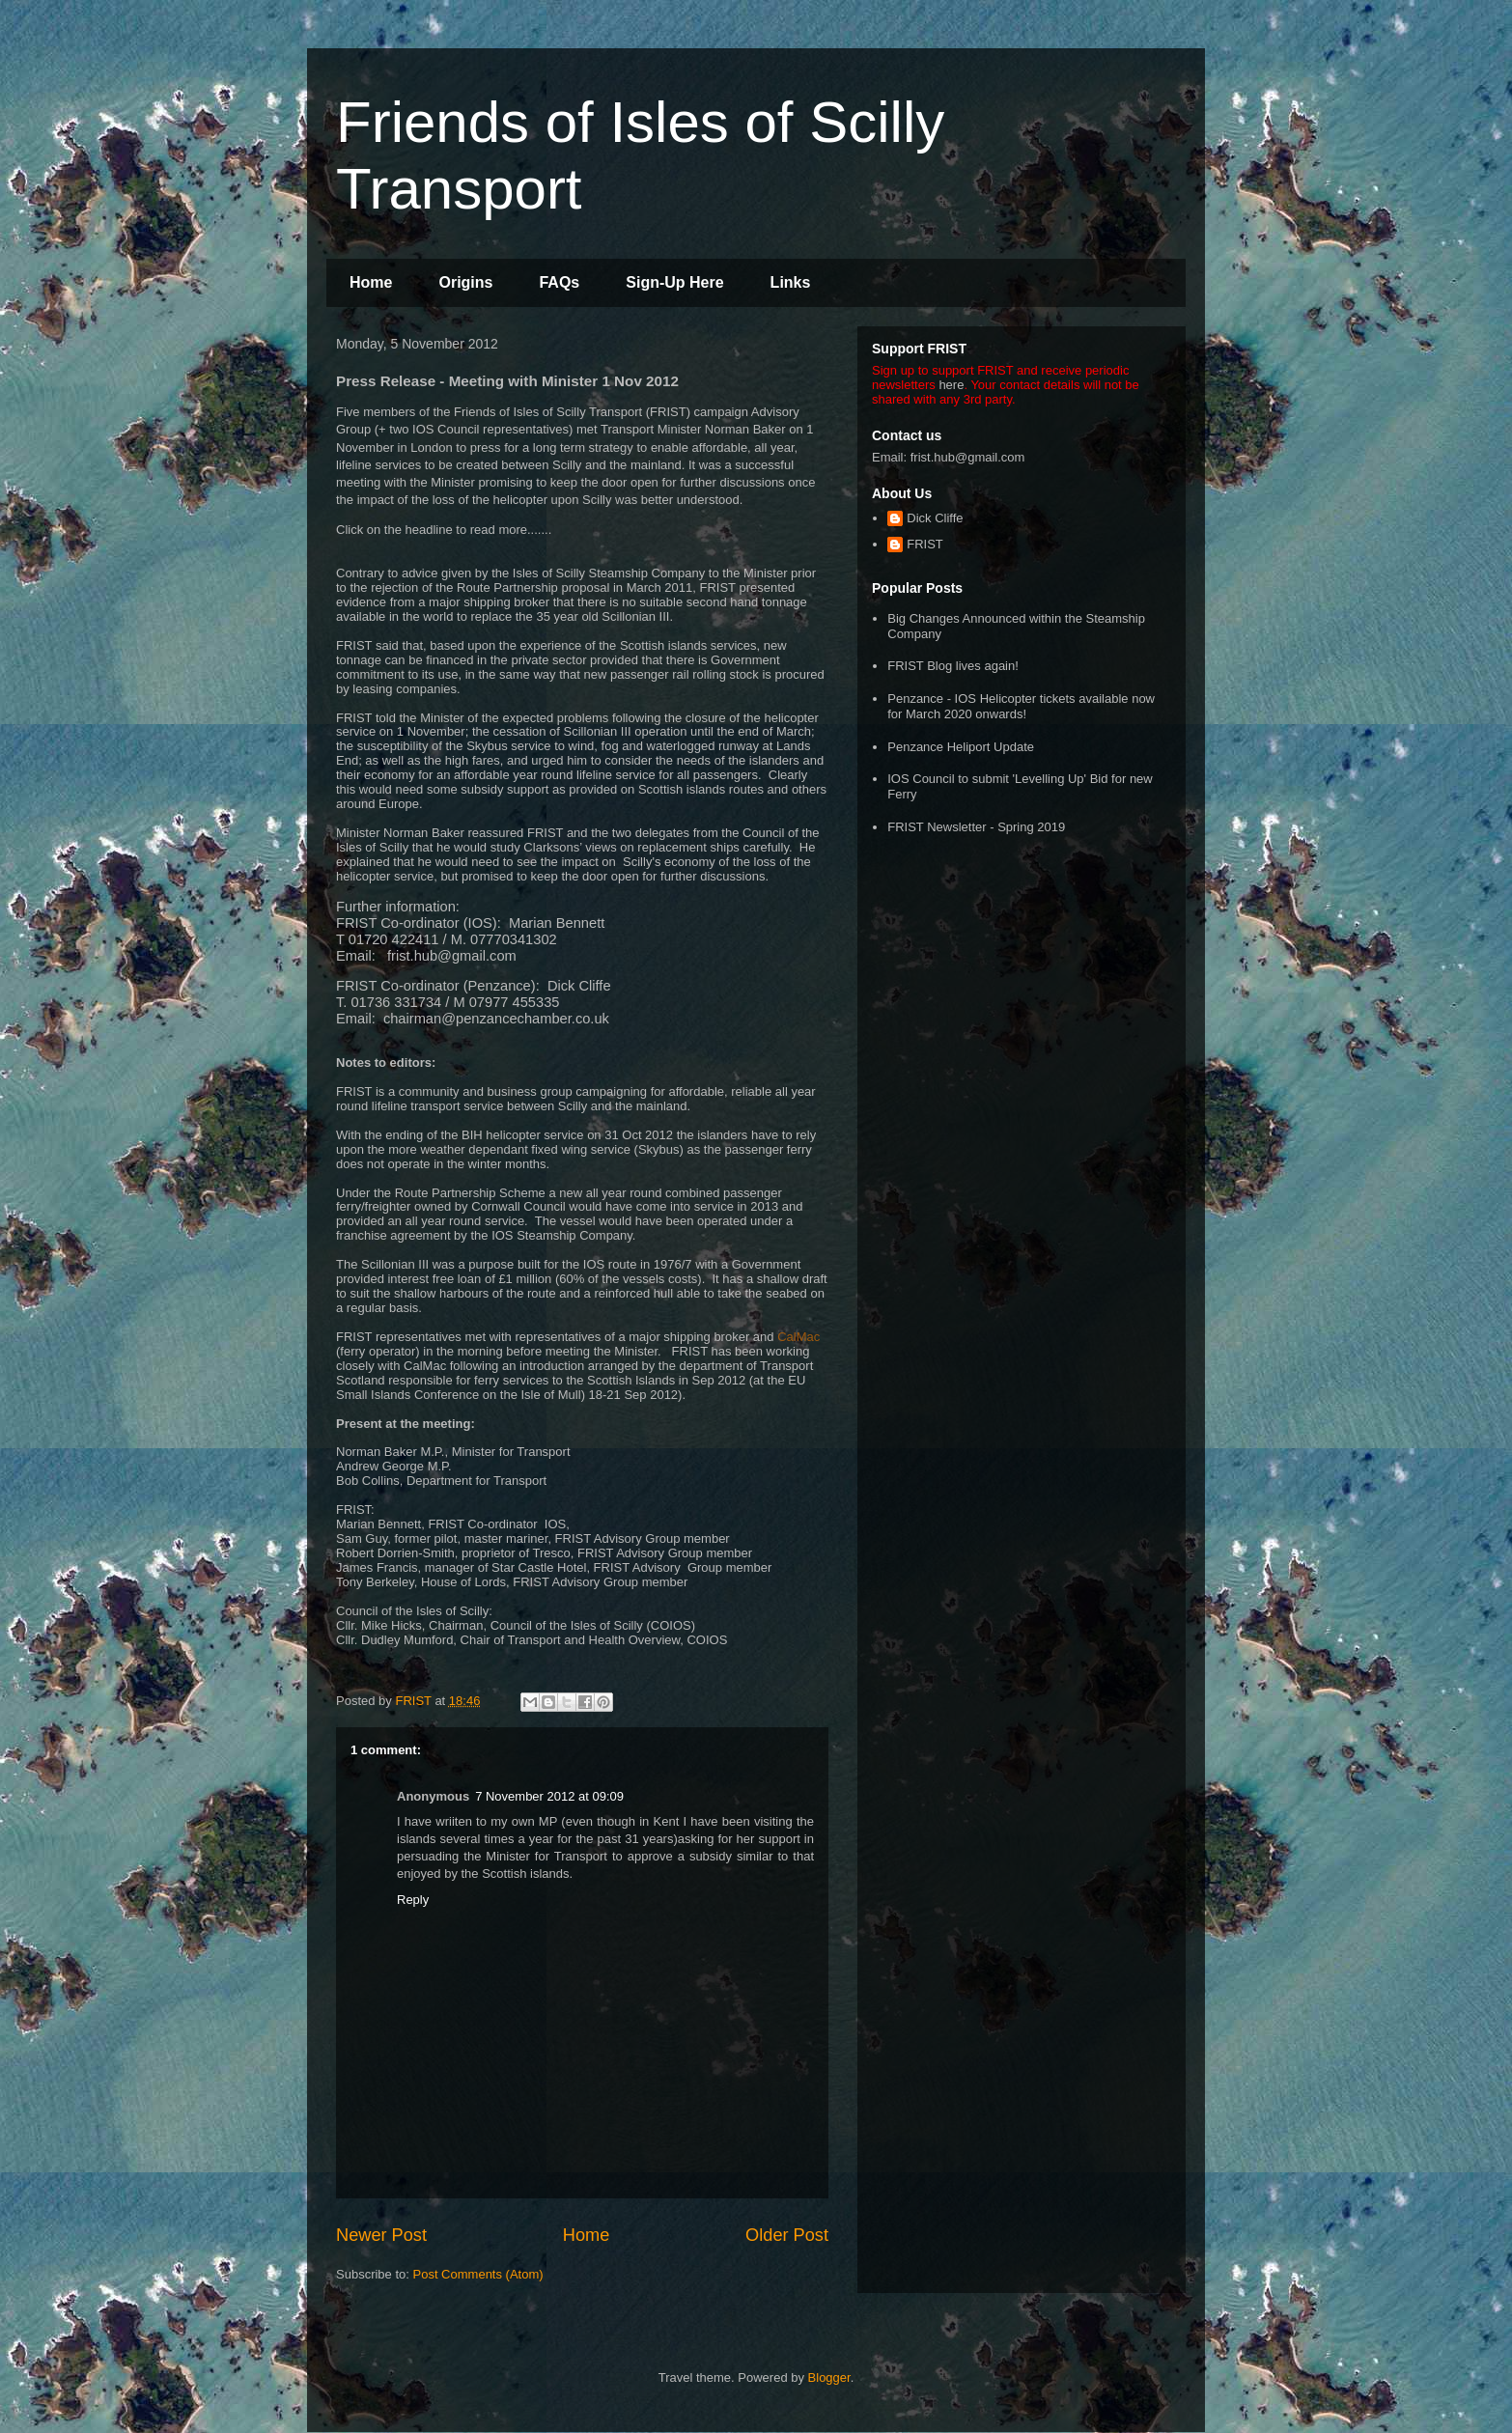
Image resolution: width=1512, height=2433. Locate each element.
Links (790, 282)
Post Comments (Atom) (478, 2274)
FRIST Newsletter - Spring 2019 (976, 827)
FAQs (559, 282)
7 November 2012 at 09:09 (549, 1796)
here (951, 385)
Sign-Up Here (674, 282)
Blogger (829, 2377)
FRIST (925, 544)
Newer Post (381, 2235)
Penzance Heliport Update (960, 747)
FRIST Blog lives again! (953, 665)
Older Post (786, 2235)
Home (371, 282)
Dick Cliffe (935, 518)
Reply (413, 1899)
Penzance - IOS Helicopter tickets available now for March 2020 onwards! (1021, 706)
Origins (465, 282)
